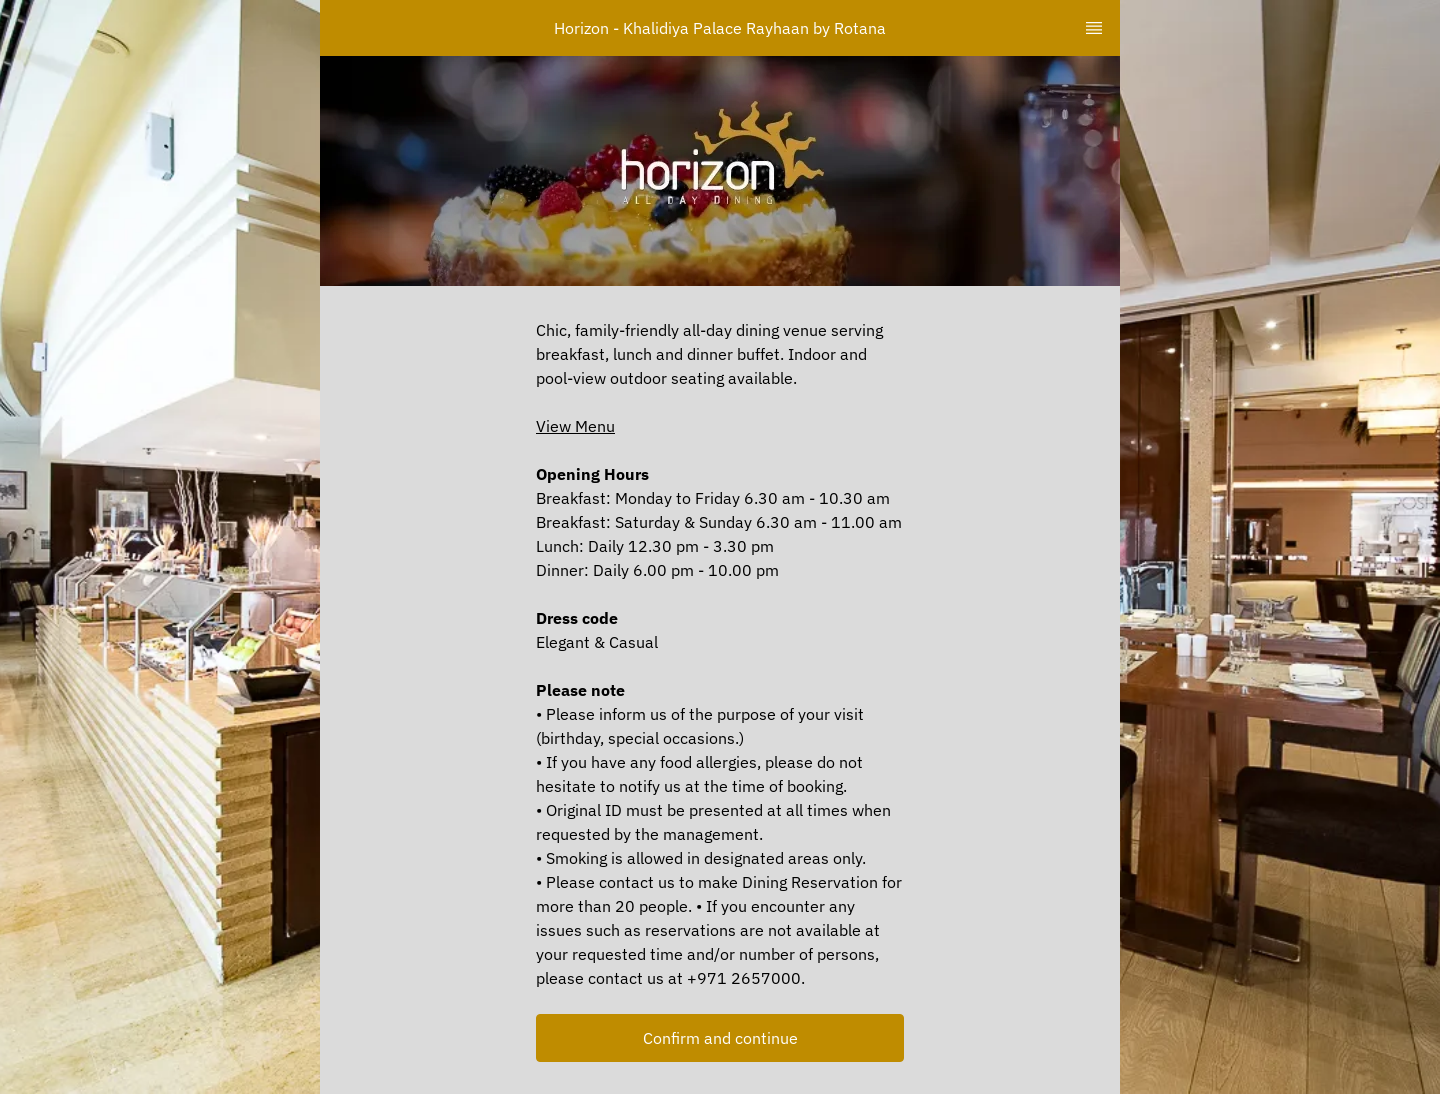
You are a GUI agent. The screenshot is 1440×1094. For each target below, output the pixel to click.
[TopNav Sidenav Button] (1094, 28)
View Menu (575, 426)
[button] (720, 1038)
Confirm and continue (720, 1038)
